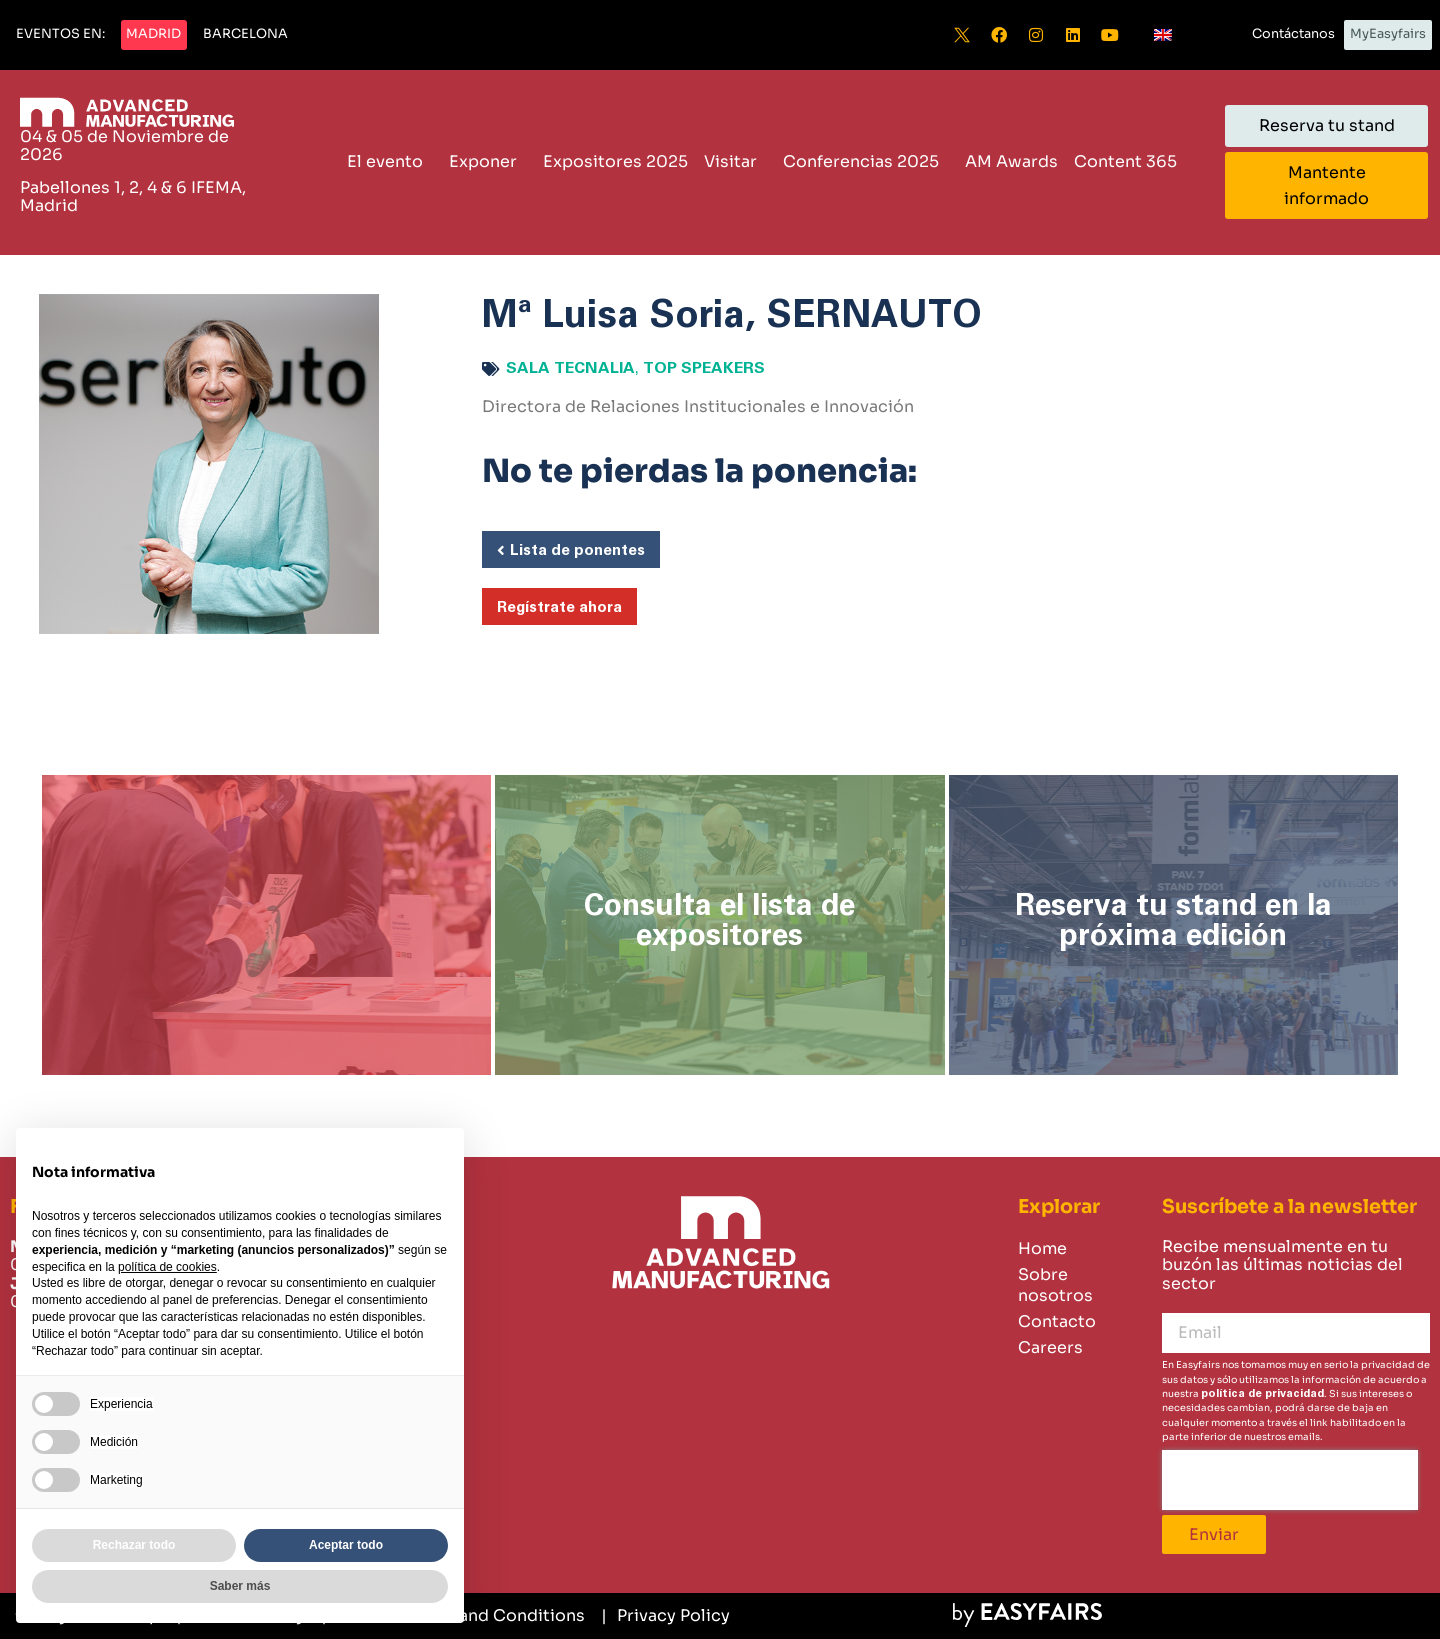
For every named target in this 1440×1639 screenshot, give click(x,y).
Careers (1050, 1347)
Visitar (735, 161)
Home (1042, 1248)
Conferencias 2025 (866, 161)
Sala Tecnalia (570, 368)
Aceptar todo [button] (346, 1545)
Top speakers (704, 368)
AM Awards (1011, 161)
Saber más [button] (240, 1586)
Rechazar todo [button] (134, 1545)
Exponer (488, 161)
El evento (390, 161)
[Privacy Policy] (665, 1616)
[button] (60, 35)
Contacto (1057, 1321)
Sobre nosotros (1055, 1285)
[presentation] (1290, 1480)
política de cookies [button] (167, 1267)
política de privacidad (1262, 1393)
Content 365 (1130, 161)
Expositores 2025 (615, 161)
